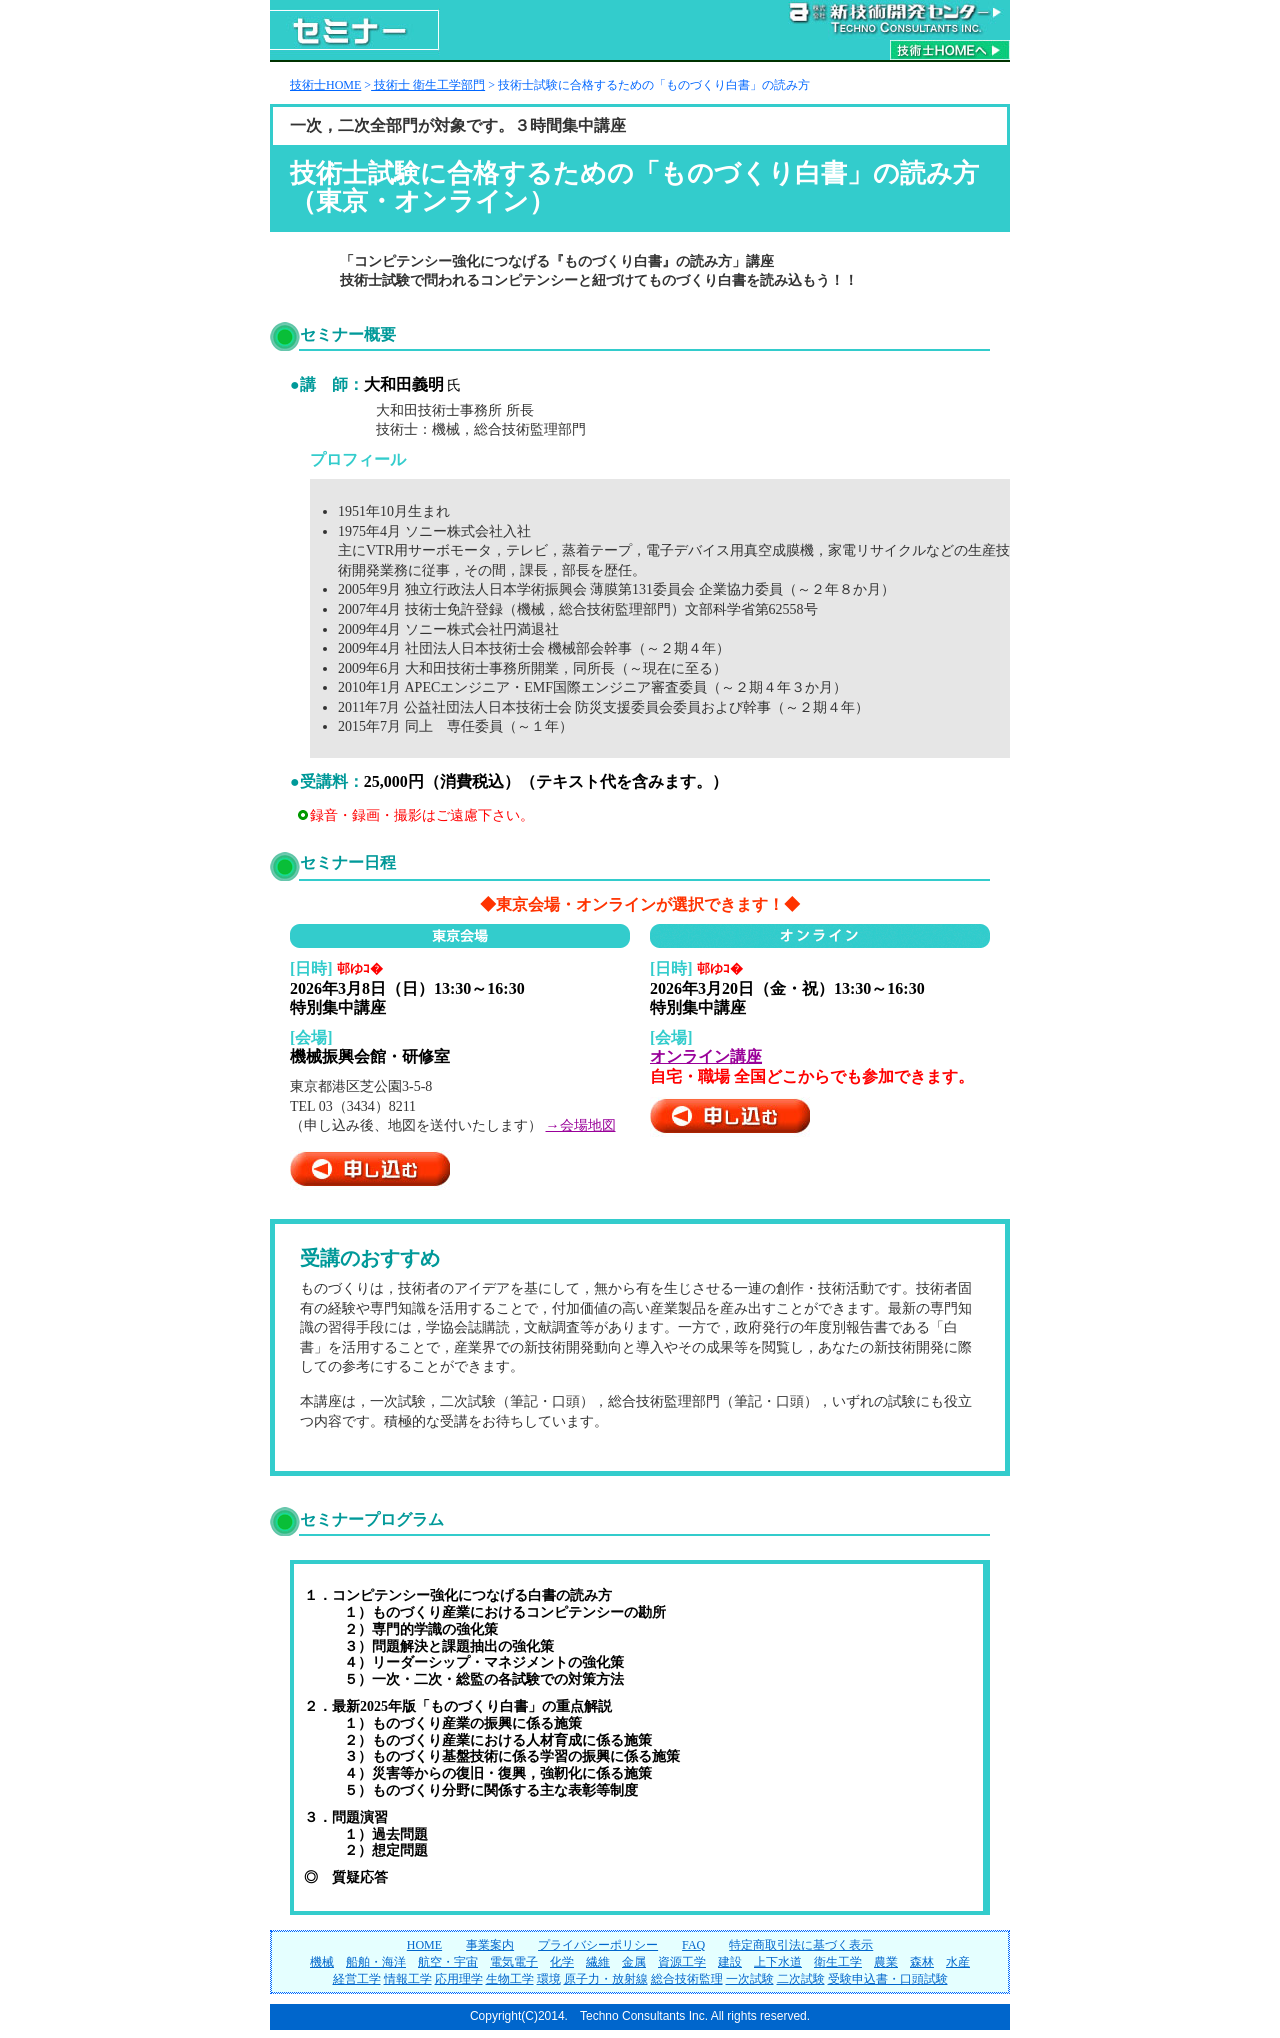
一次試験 (750, 1979)
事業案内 (490, 1945)
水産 (958, 1962)
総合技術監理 (687, 1979)
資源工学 (682, 1962)
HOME (424, 1945)
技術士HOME (325, 85)
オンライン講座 (706, 1056)
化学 (562, 1962)
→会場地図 (581, 1125)
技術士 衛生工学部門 (428, 85)
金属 (634, 1962)
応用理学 (459, 1979)
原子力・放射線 (606, 1979)
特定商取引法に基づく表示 (801, 1945)
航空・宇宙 (448, 1962)
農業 (886, 1962)
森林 (922, 1962)
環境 (549, 1979)
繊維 (598, 1962)
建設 (730, 1962)
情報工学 (408, 1979)
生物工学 (510, 1979)
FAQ (693, 1945)
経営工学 (357, 1979)
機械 (322, 1962)
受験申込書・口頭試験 (888, 1979)
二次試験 (801, 1979)
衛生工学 (838, 1962)
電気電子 (514, 1962)
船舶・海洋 (376, 1962)
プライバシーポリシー (598, 1945)
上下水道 (778, 1962)
